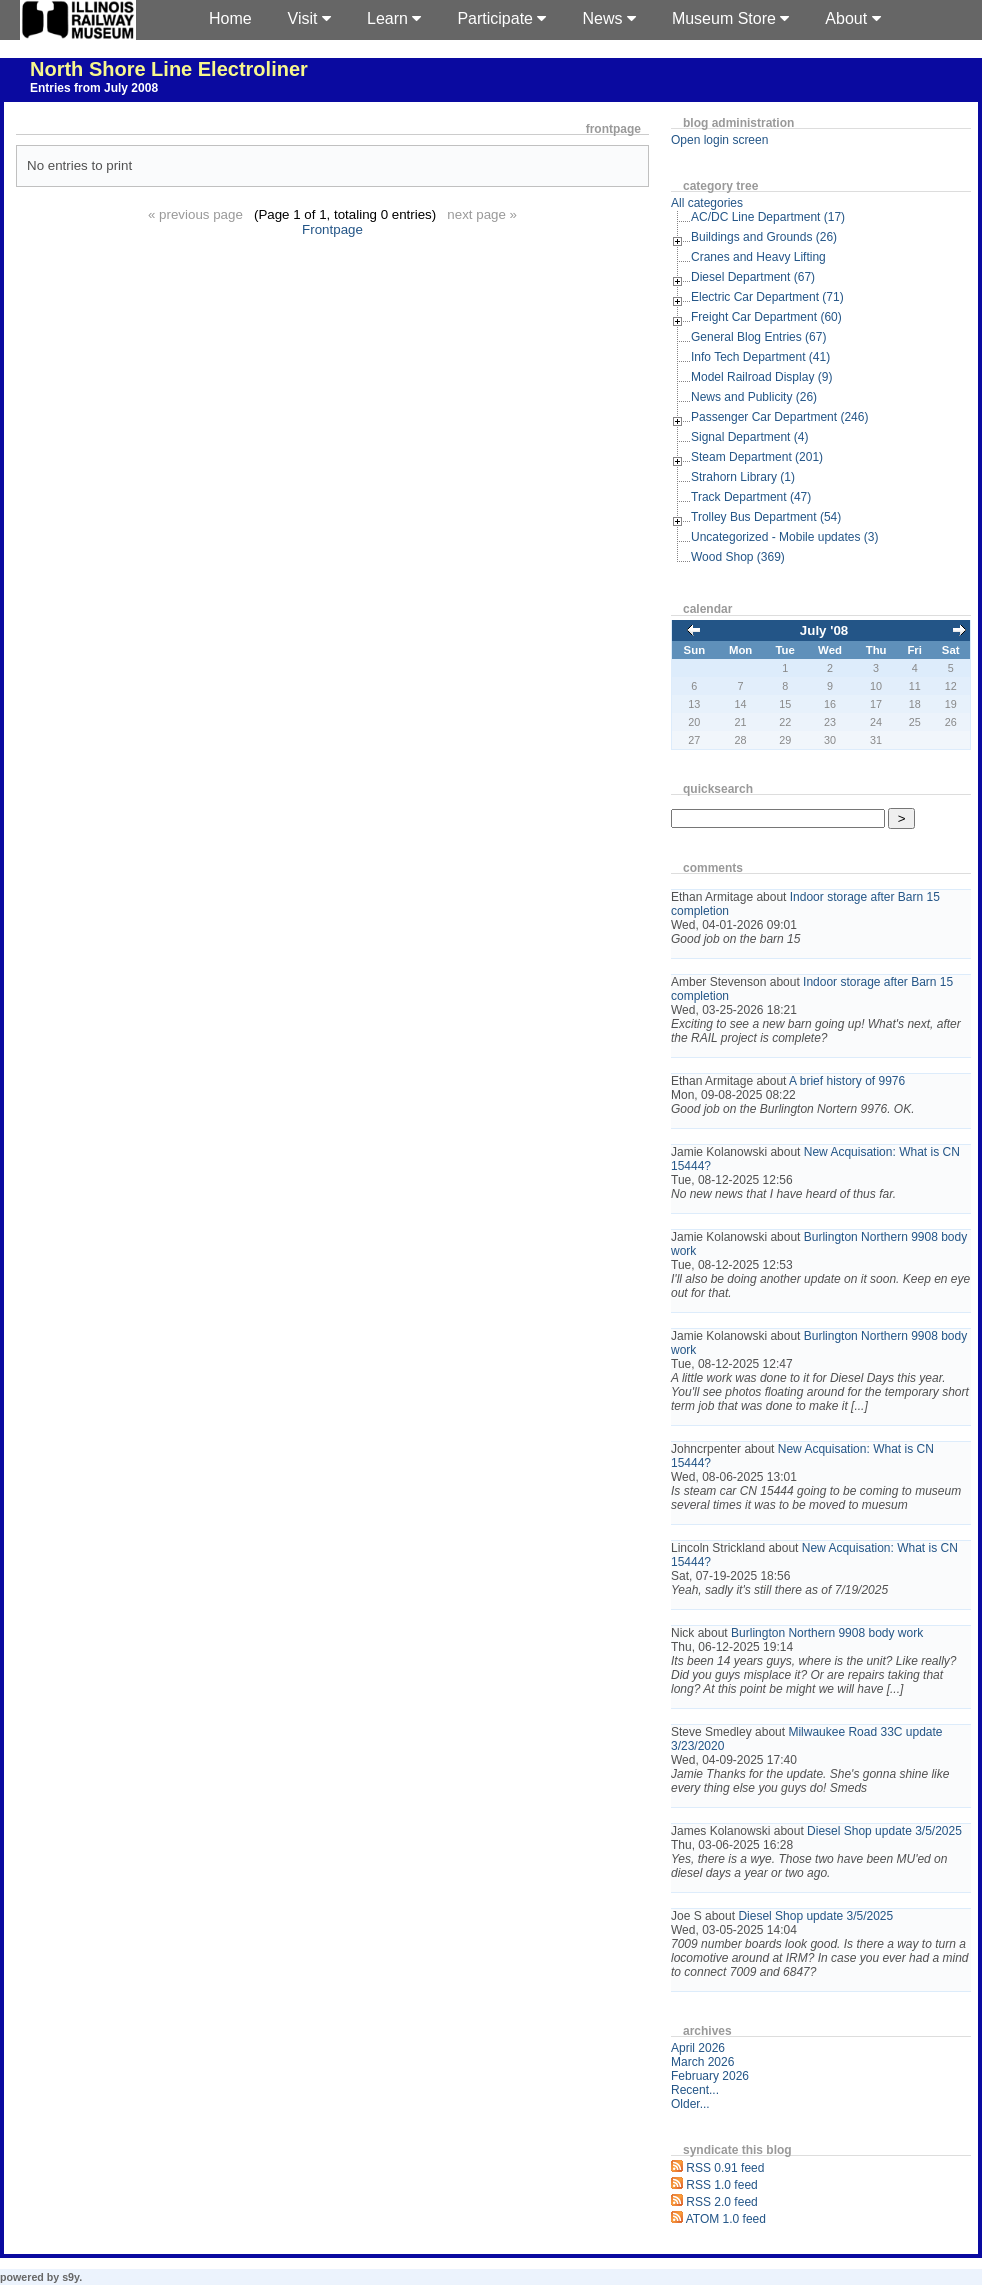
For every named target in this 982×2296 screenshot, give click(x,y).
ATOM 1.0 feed (726, 2219)
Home (230, 18)
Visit (309, 18)
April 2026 (698, 2048)
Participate (501, 18)
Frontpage (332, 229)
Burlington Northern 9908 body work (827, 1633)
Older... (690, 2104)
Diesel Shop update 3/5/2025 (884, 1831)
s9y (70, 2277)
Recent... (695, 2090)
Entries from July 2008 (94, 88)
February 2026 (710, 2076)
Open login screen (719, 140)
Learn (394, 18)
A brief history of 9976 (847, 1081)
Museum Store (730, 18)
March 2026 (702, 2062)
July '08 (824, 630)
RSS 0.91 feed (725, 2168)
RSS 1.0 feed (721, 2185)
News (608, 18)
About (852, 18)
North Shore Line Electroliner (169, 69)
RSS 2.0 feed (721, 2202)
